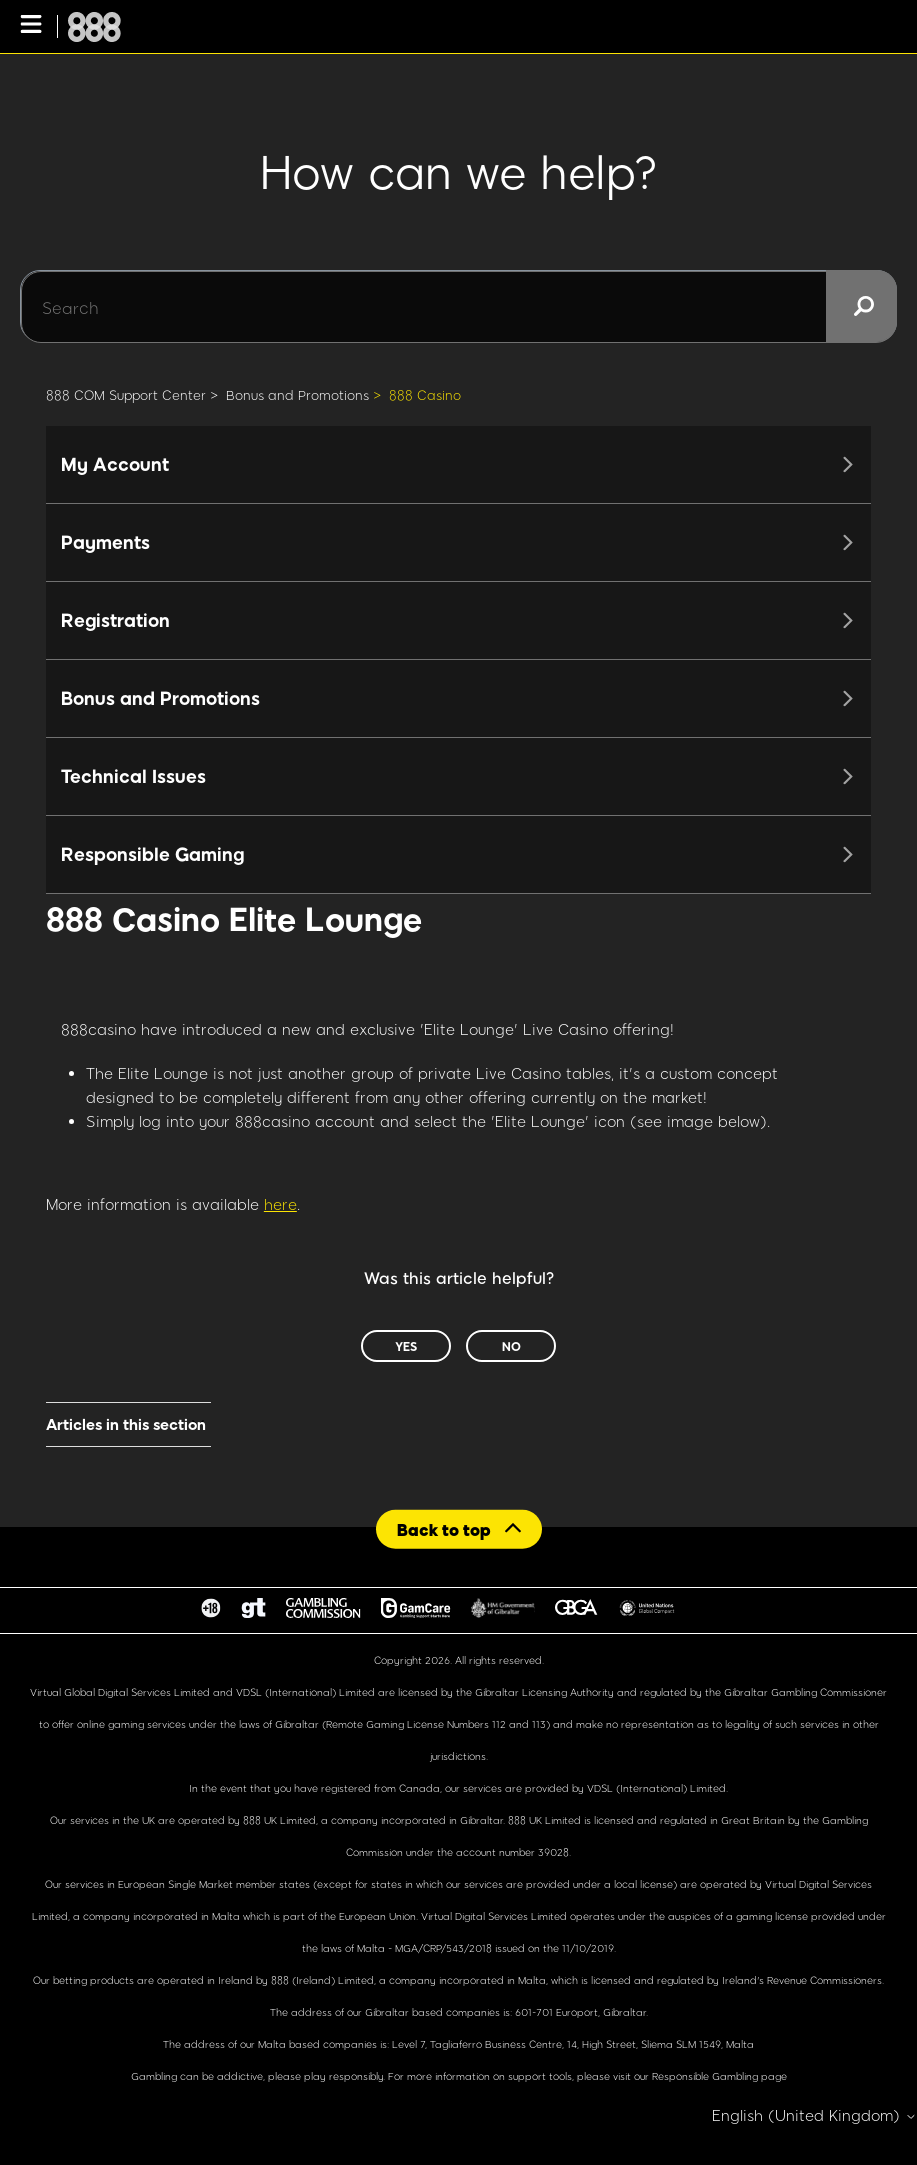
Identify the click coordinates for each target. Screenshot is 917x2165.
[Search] (458, 307)
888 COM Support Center (126, 395)
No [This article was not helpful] (511, 1346)
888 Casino (425, 395)
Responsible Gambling (705, 2076)
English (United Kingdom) (814, 2115)
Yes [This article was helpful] (406, 1346)
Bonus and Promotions (297, 395)
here (280, 1204)
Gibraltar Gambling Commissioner (805, 1692)
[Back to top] (459, 1528)
